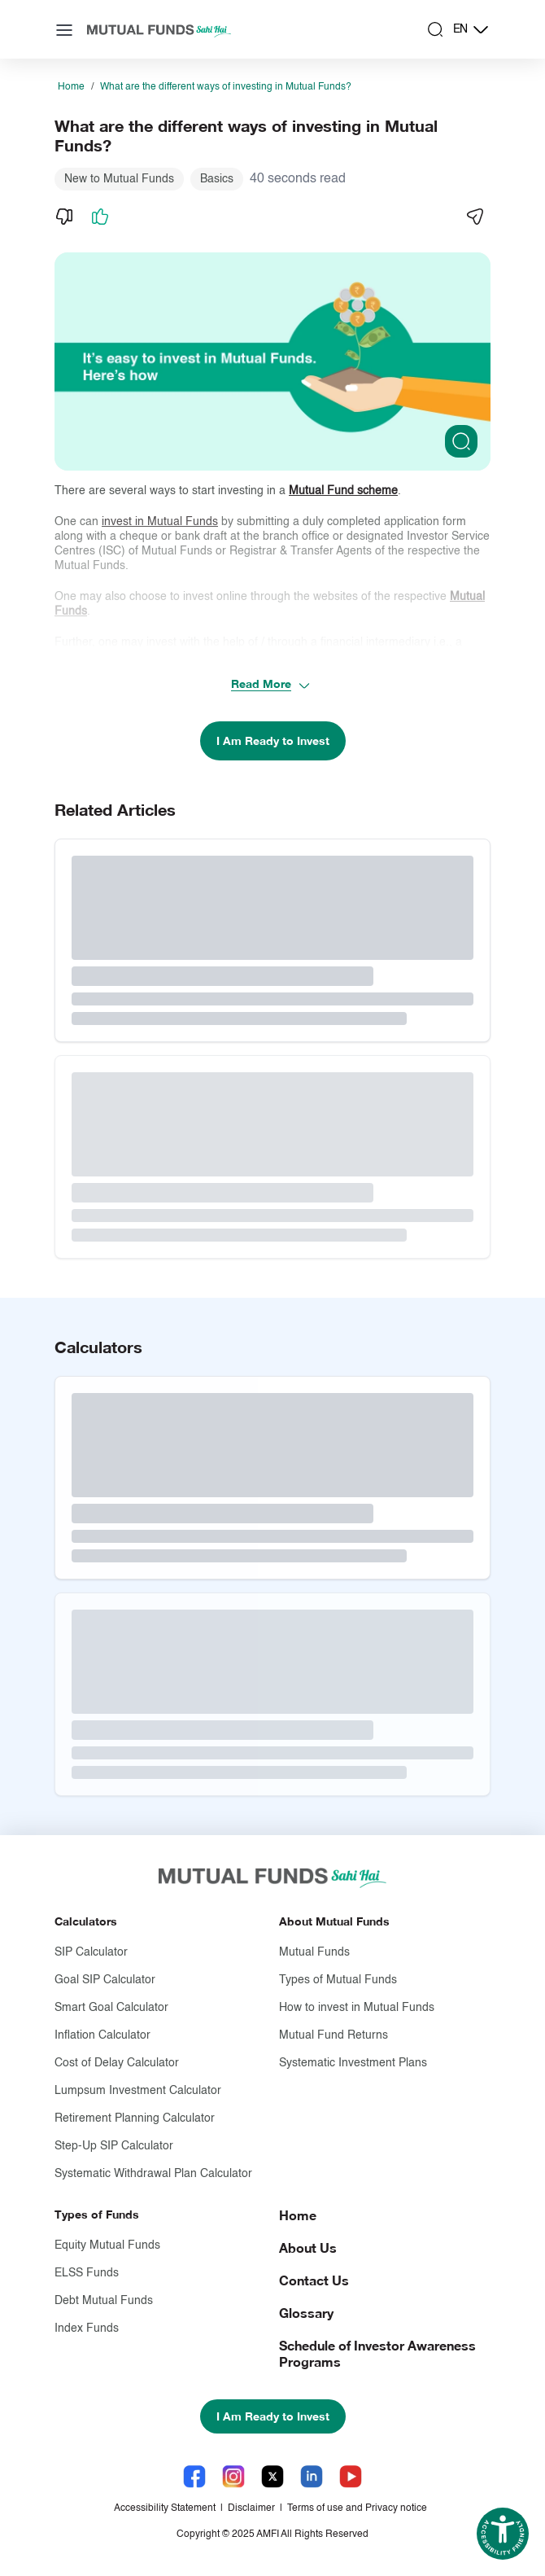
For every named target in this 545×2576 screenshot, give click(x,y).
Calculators (85, 1921)
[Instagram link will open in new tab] (233, 2476)
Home (71, 87)
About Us (308, 2247)
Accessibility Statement (165, 2508)
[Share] (474, 216)
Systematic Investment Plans (353, 2063)
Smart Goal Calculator (111, 2007)
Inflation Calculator (102, 2035)
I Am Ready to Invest (272, 740)
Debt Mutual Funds (103, 2301)
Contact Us (314, 2280)
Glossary (306, 2312)
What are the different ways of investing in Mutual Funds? (225, 87)
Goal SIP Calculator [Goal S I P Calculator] (104, 1980)
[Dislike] (64, 216)
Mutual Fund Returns (333, 2035)
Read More (271, 684)
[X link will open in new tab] (272, 2476)
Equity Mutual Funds (107, 2245)
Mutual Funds (314, 1952)
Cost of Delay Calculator (116, 2063)
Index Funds (86, 2328)
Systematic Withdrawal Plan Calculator (153, 2174)
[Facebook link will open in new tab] (194, 2476)
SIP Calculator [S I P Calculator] (91, 1952)
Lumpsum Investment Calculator (137, 2090)
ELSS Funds (86, 2273)
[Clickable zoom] (461, 441)
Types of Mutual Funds (338, 1980)
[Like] (100, 216)
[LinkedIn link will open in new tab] (312, 2476)
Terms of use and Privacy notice (357, 2508)
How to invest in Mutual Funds (356, 2007)
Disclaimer (251, 2508)
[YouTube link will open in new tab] (351, 2476)
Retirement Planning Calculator (134, 2118)
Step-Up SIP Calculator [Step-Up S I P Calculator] (113, 2146)
